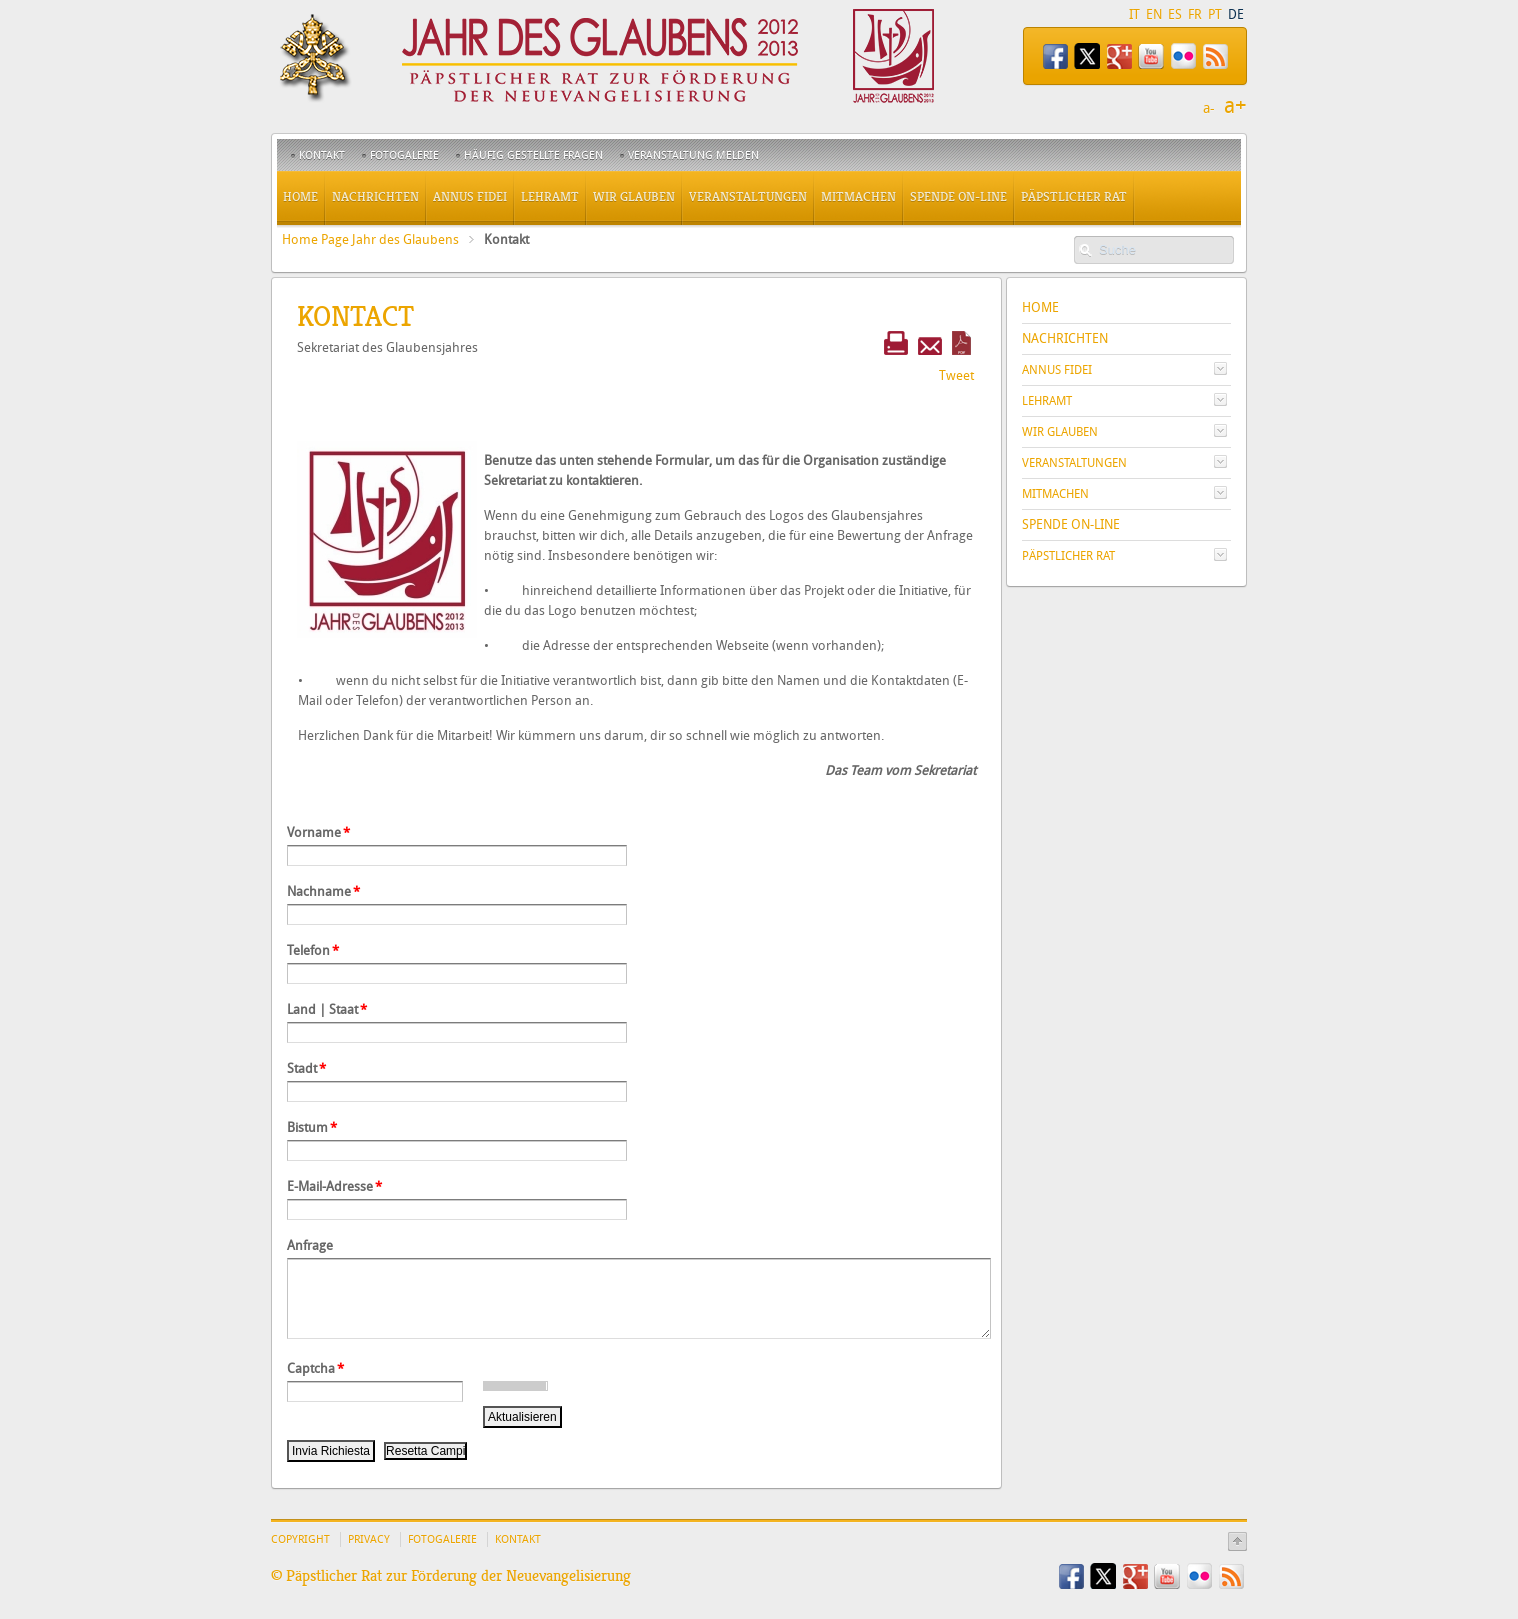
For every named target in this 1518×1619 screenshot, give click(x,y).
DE (1236, 14)
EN (1154, 14)
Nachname (319, 891)
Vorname (314, 832)
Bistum (307, 1127)
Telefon (308, 950)
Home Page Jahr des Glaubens (370, 239)
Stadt (302, 1068)
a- (1209, 108)
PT (1215, 14)
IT (1134, 14)
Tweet (956, 375)
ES (1175, 14)
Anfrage (310, 1245)
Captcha (311, 1368)
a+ (1235, 106)
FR (1195, 14)
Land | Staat (322, 1009)
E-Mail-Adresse (330, 1186)
